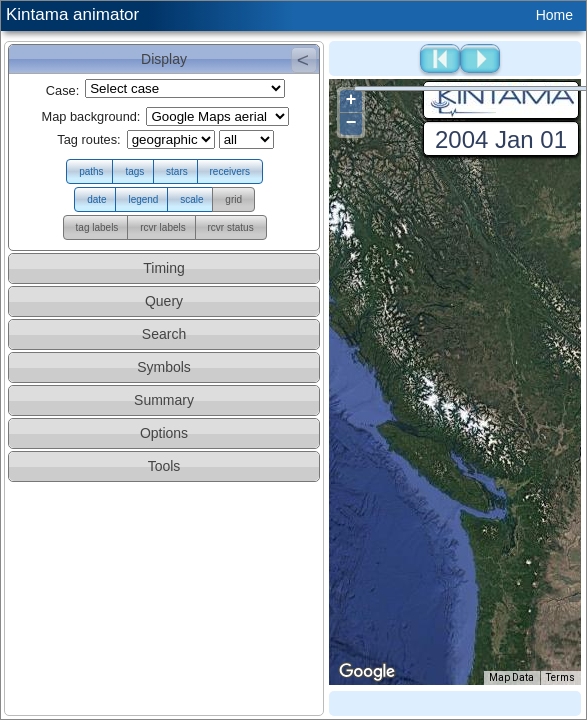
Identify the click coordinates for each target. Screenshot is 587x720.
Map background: (91, 116)
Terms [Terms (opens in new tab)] (560, 677)
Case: (62, 90)
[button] (91, 171)
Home (554, 15)
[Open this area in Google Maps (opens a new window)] (367, 672)
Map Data (511, 677)
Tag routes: (88, 139)
